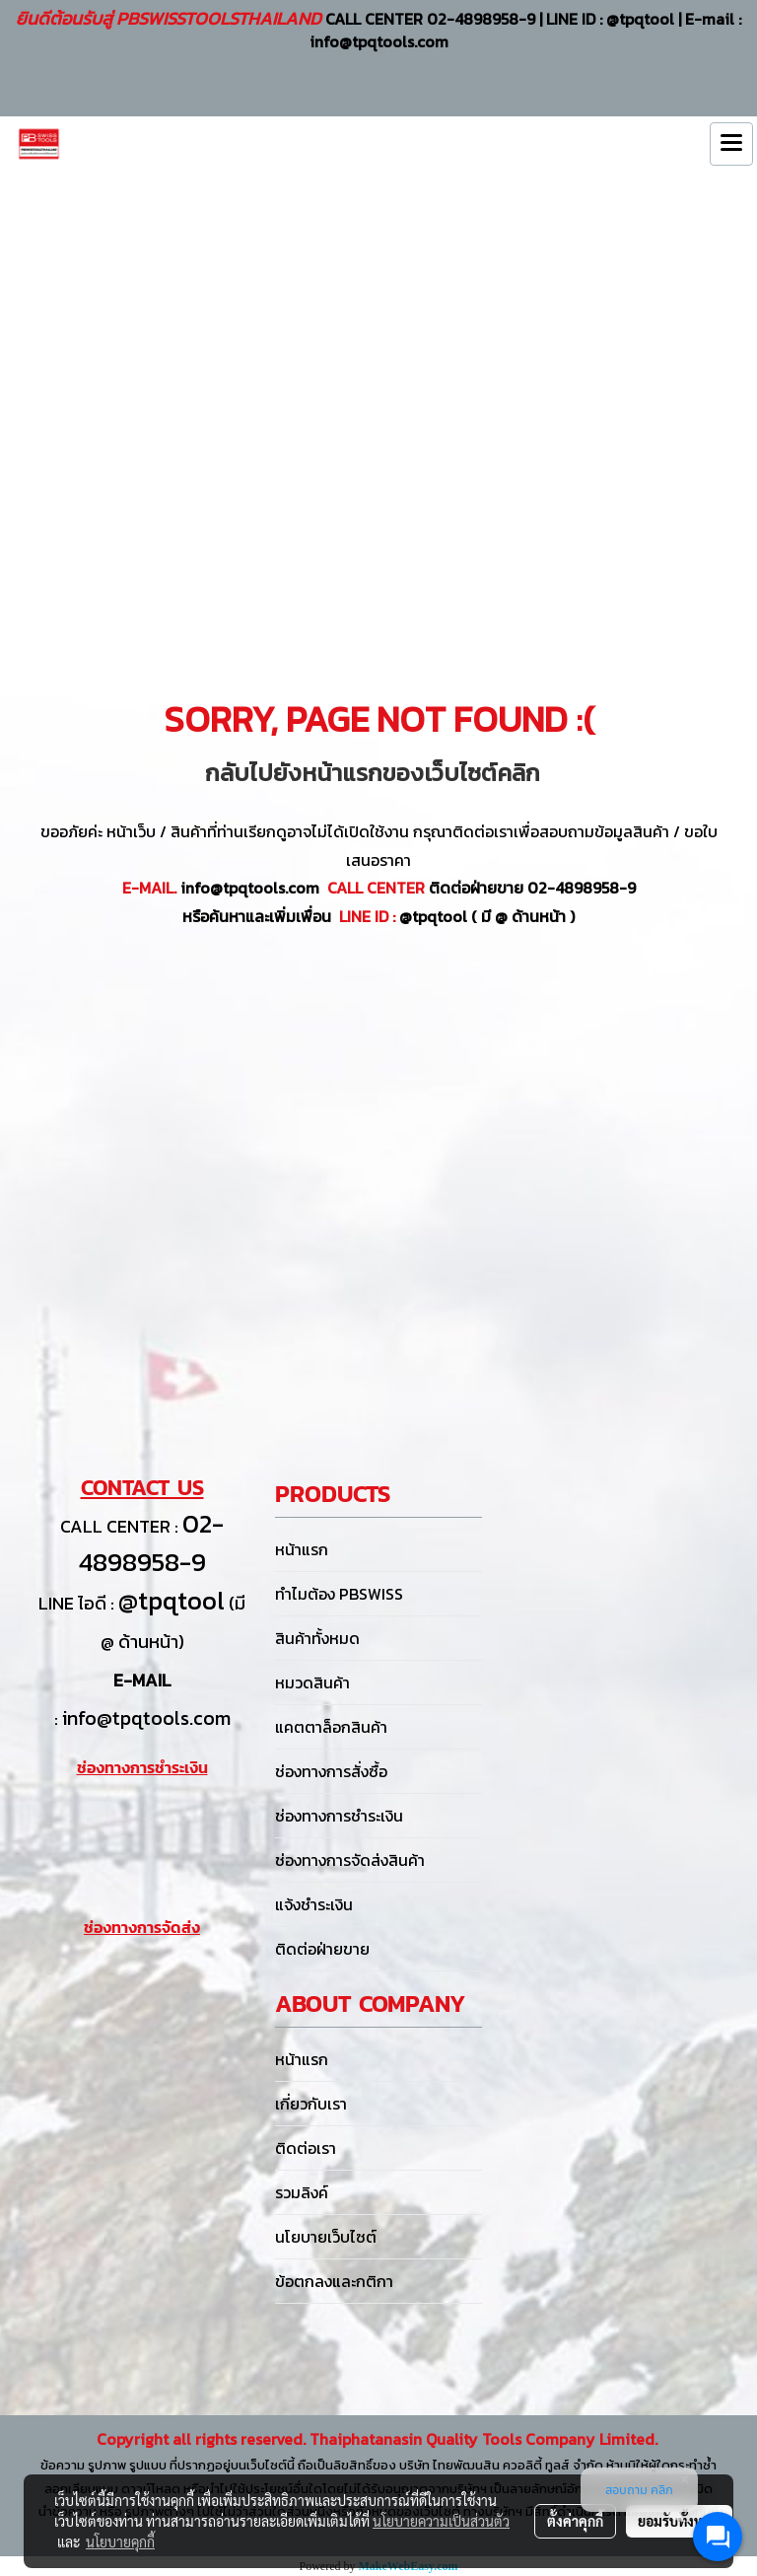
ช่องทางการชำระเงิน (339, 1815)
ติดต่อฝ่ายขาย (322, 1949)
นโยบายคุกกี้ (120, 2541)
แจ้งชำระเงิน (314, 1904)
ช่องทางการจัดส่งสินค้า (350, 1860)
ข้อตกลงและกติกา (334, 2281)
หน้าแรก (301, 1549)
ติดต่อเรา (305, 2148)
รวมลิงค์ (301, 2192)
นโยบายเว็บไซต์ (326, 2237)
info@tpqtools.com (146, 1718)
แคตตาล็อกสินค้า (331, 1727)
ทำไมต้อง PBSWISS (339, 1594)
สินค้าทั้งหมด (317, 1638)
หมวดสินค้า (312, 1682)
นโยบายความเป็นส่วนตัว (441, 2521)
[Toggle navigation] (731, 144)
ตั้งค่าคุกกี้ (575, 2521)
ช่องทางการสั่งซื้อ (331, 1771)
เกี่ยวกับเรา (311, 2103)
